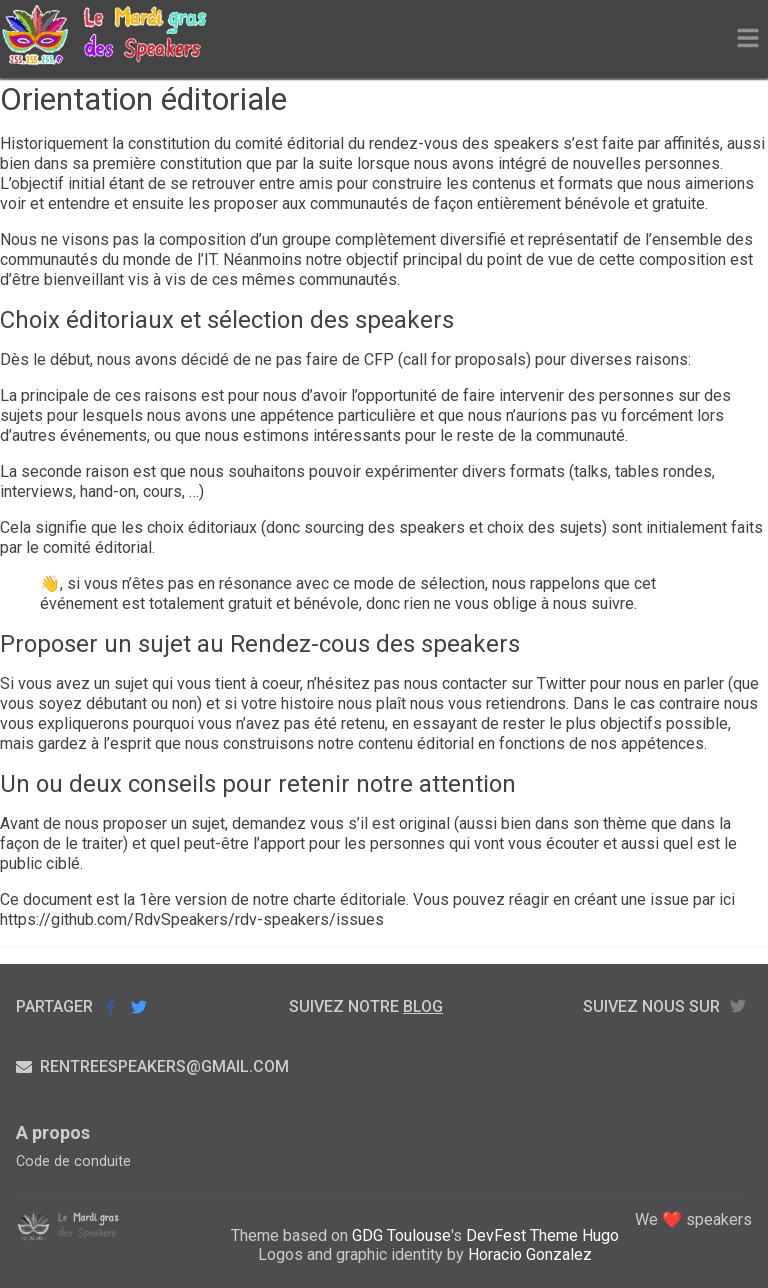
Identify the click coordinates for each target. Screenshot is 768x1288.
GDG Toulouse (401, 1235)
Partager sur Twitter (139, 1006)
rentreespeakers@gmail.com (152, 1066)
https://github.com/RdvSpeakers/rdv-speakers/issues (192, 919)
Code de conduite (73, 1161)
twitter (738, 1006)
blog (423, 1006)
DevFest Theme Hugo (542, 1235)
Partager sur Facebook (111, 1006)
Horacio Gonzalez (530, 1254)
